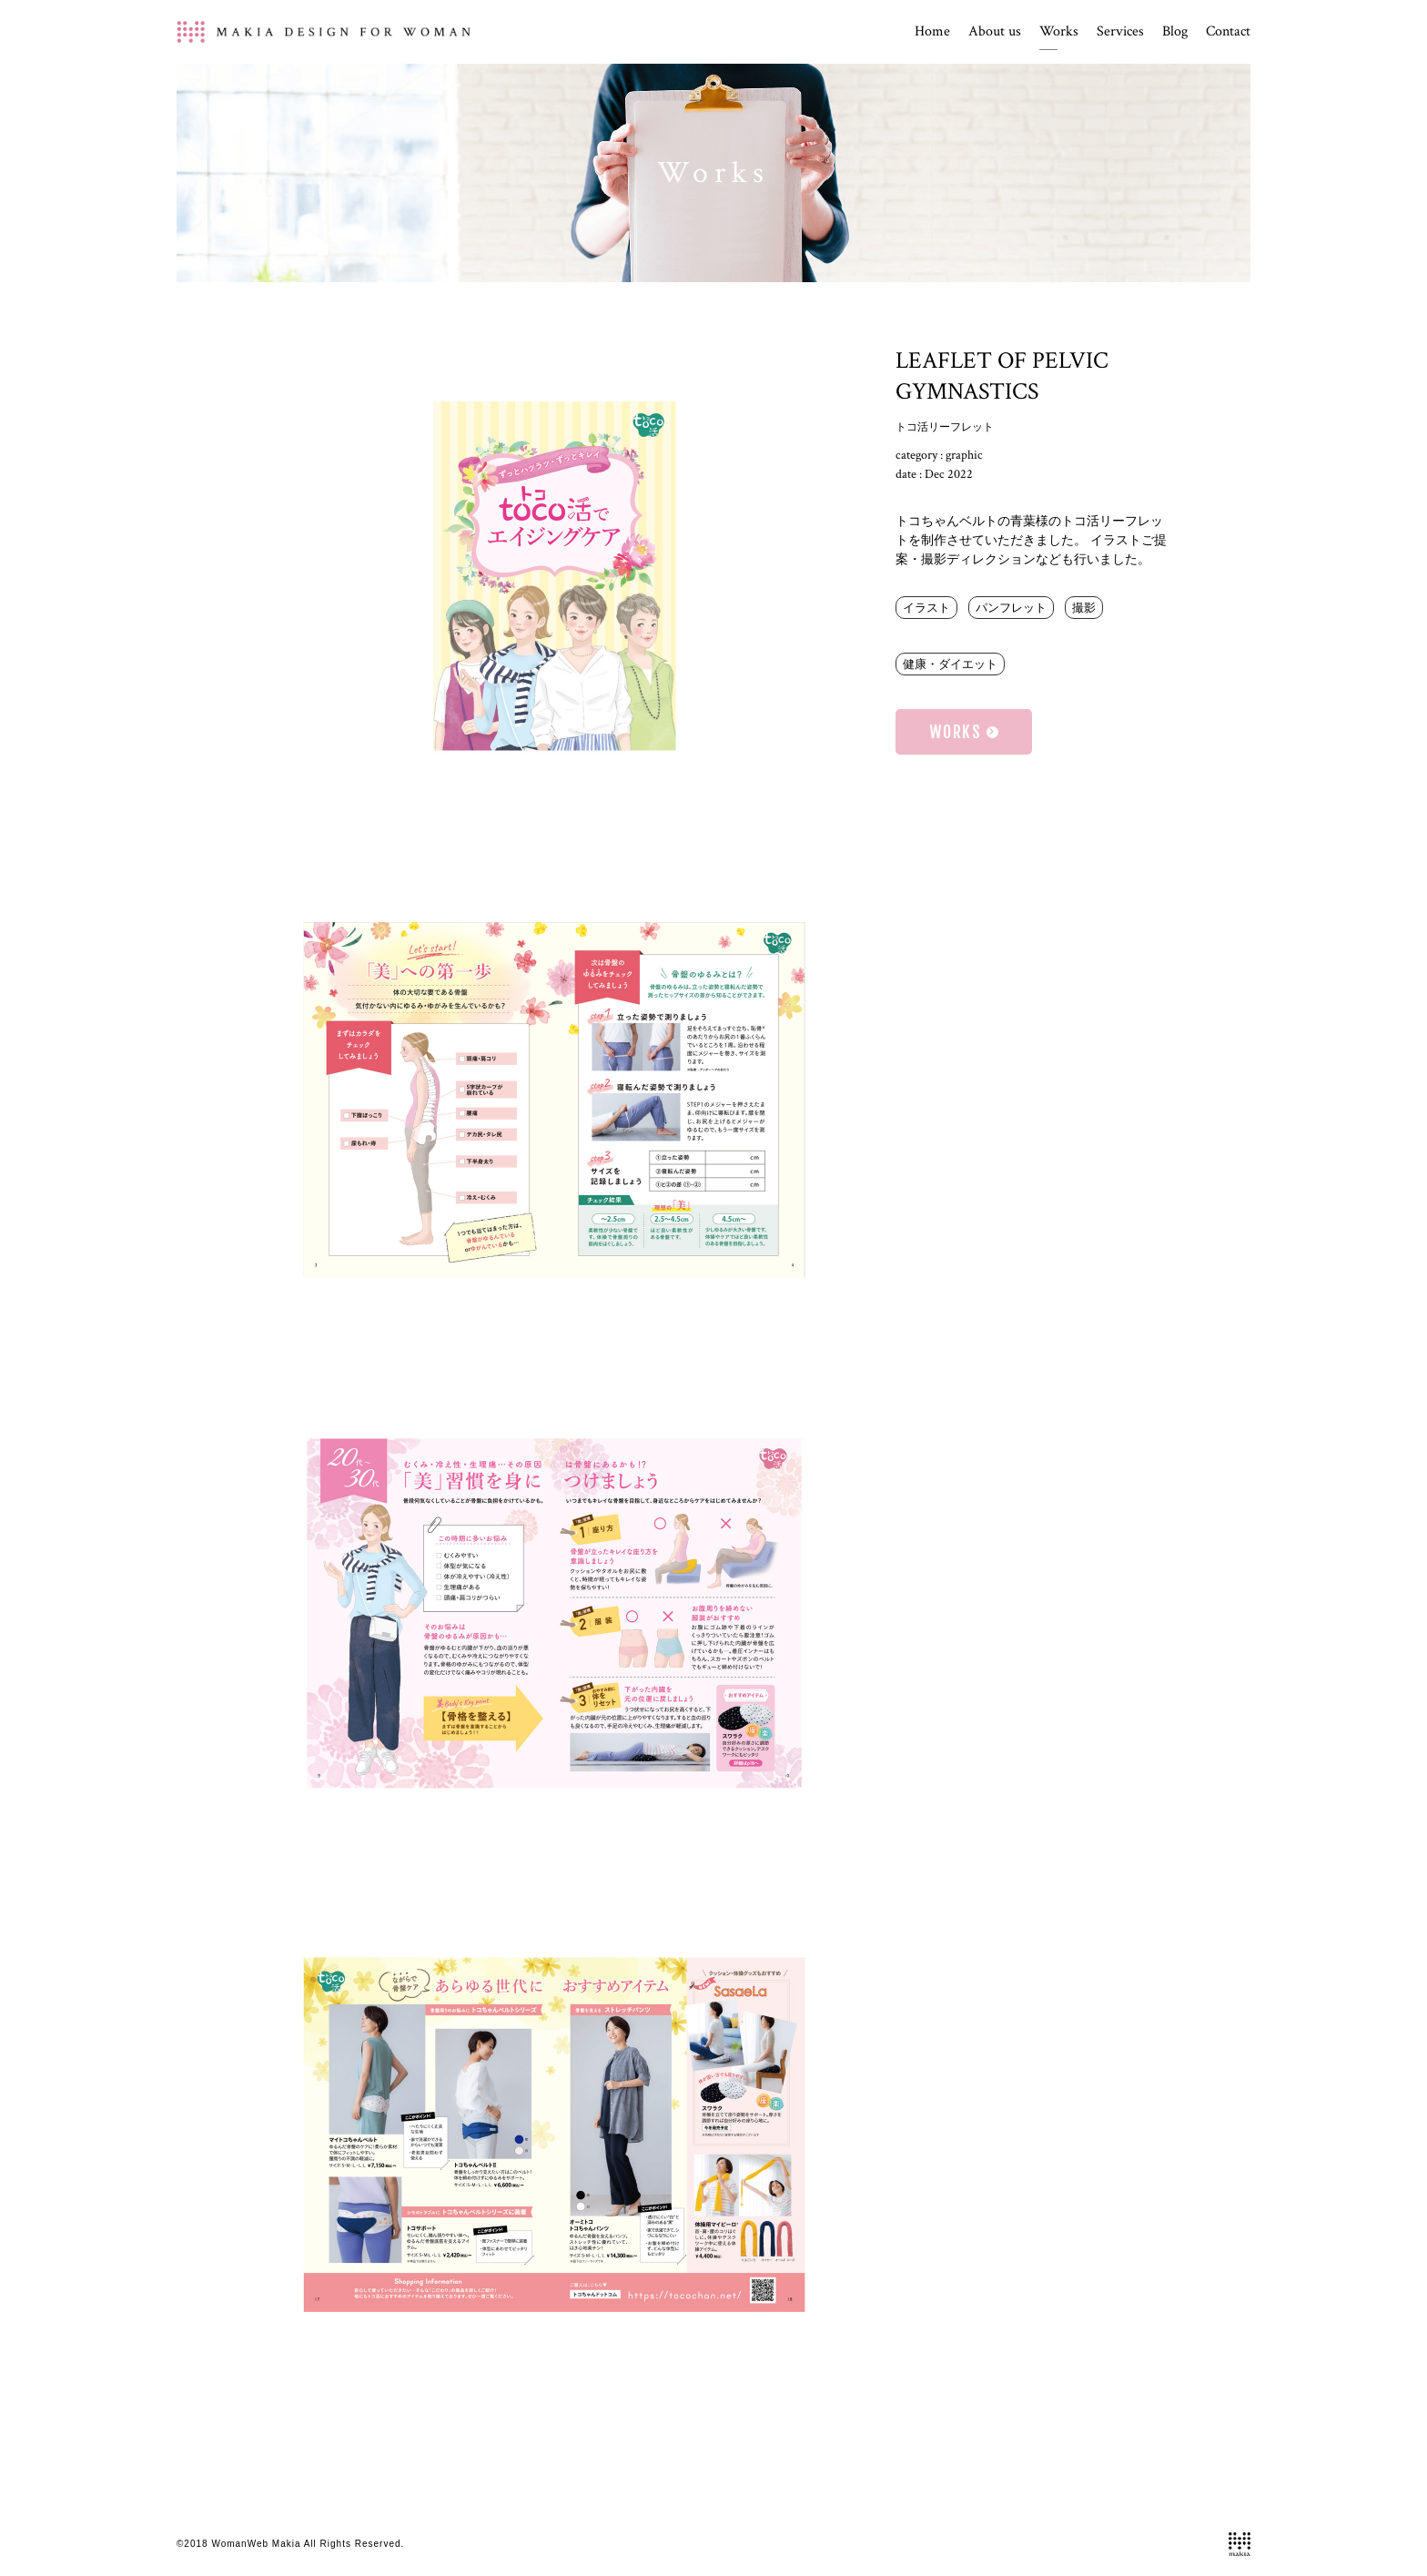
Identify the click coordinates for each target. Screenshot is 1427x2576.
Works (1058, 31)
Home (932, 31)
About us (994, 31)
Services (1120, 31)
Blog (1175, 31)
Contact (1228, 31)
